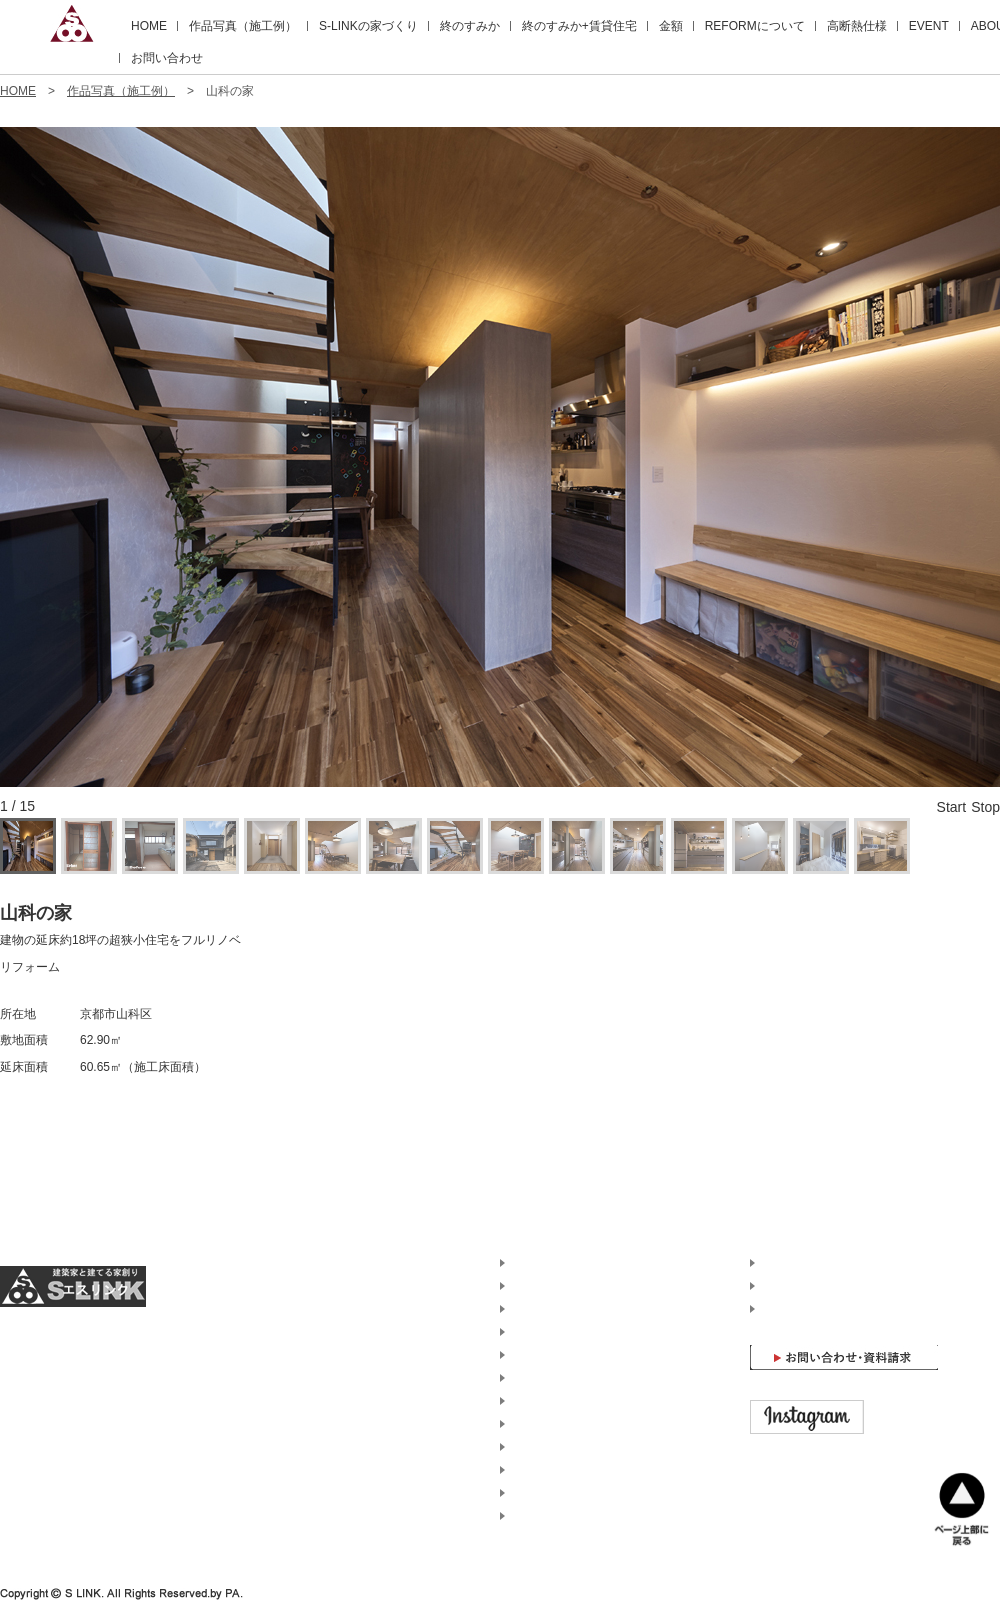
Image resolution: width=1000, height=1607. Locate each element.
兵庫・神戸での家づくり (576, 1516)
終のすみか (470, 26)
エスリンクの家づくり (570, 1286)
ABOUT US (790, 1263)
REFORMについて (755, 26)
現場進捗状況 (546, 1447)
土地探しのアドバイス (570, 1470)
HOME (149, 26)
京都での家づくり (558, 1493)
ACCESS (784, 1286)
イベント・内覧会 (558, 1424)
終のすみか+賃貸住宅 (579, 26)
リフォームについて (564, 1378)
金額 (671, 26)
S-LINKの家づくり (368, 26)
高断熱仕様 (857, 26)
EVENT (929, 26)
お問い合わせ (167, 58)
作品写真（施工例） (243, 26)
